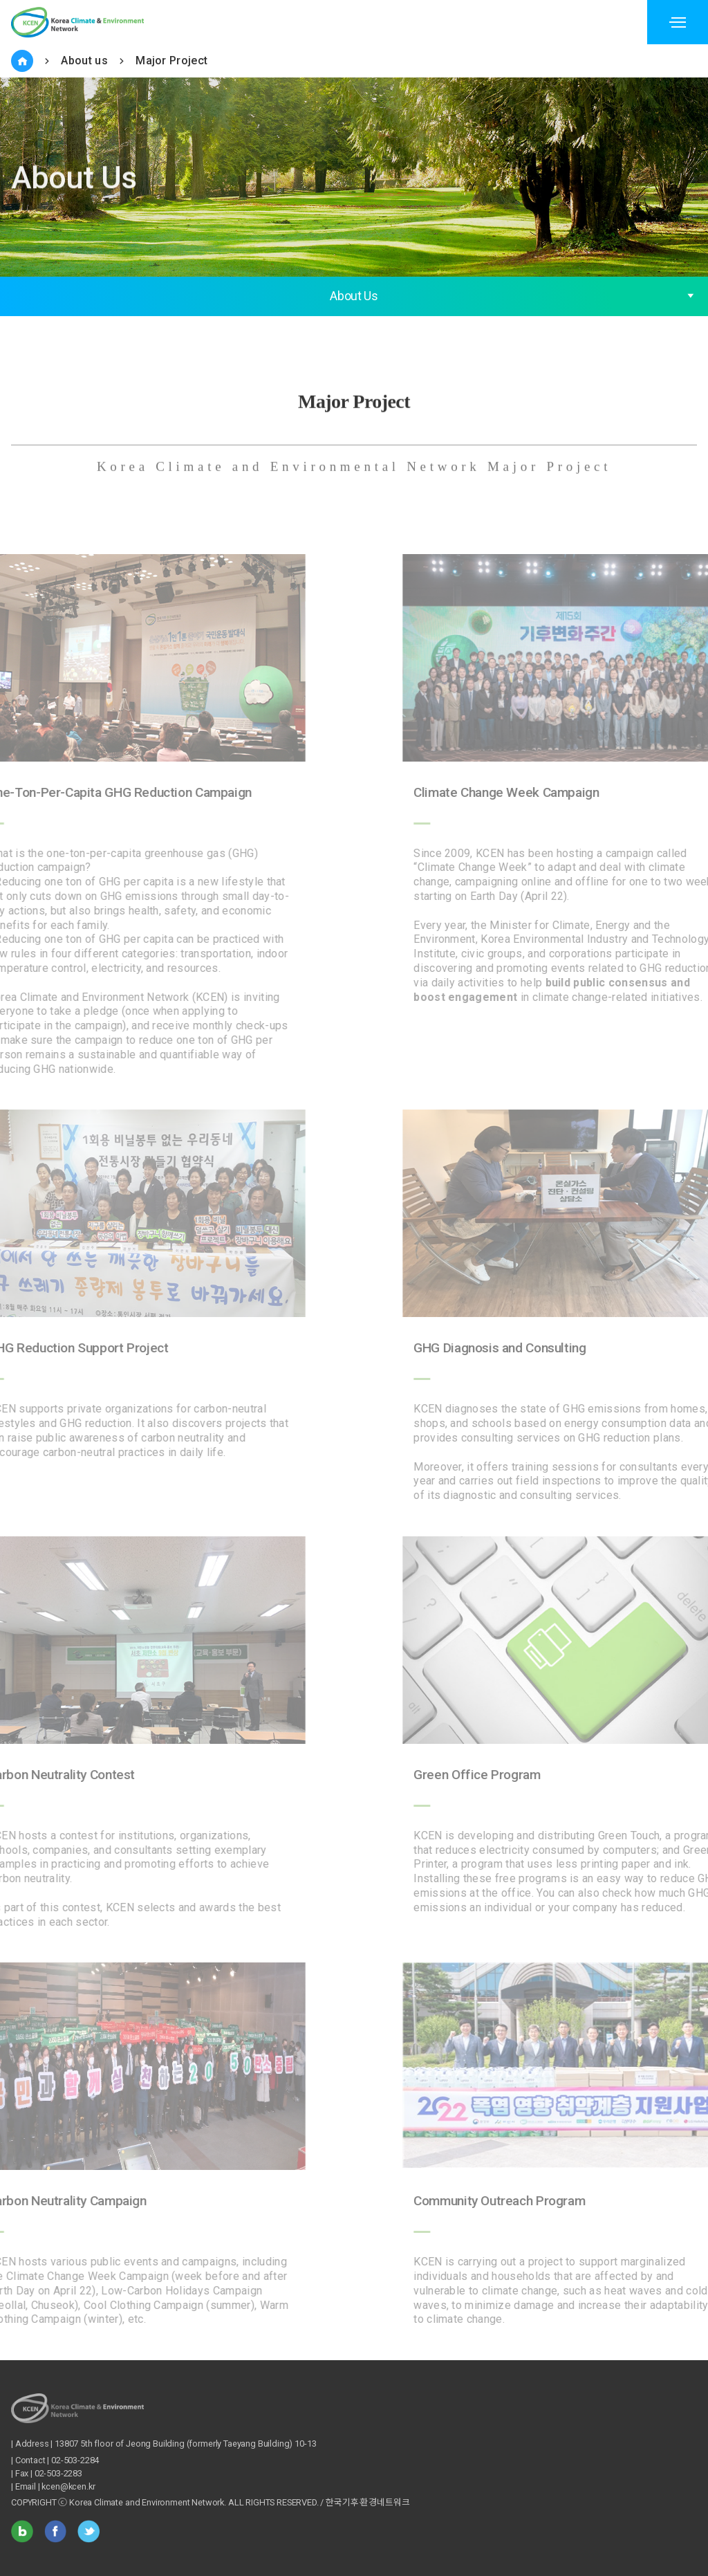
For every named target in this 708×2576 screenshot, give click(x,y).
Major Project (171, 60)
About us (84, 60)
